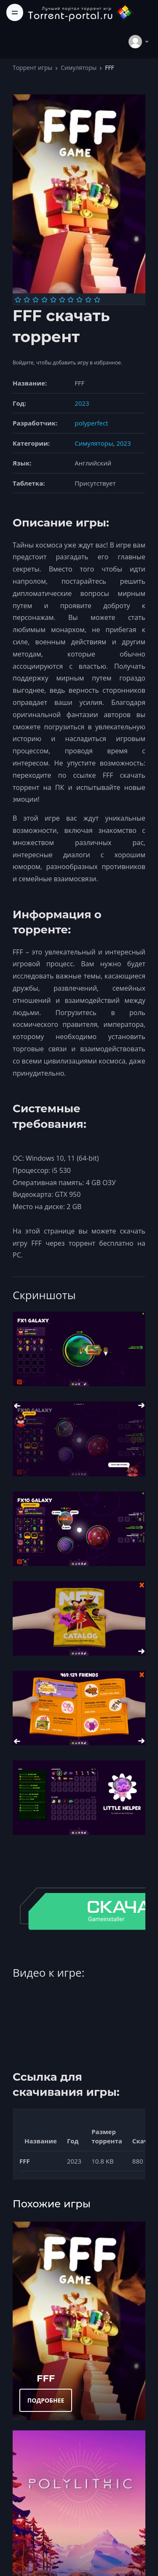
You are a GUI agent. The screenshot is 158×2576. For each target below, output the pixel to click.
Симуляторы (78, 68)
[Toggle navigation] (14, 12)
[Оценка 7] (70, 299)
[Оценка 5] (53, 299)
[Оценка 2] (26, 299)
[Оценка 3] (35, 299)
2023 (82, 403)
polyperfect (91, 423)
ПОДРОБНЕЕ (45, 2400)
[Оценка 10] (97, 299)
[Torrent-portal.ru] (80, 12)
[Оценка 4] (44, 299)
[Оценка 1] (17, 299)
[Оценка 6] (62, 299)
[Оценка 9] (88, 299)
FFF (46, 2378)
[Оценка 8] (79, 299)
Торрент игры (32, 68)
